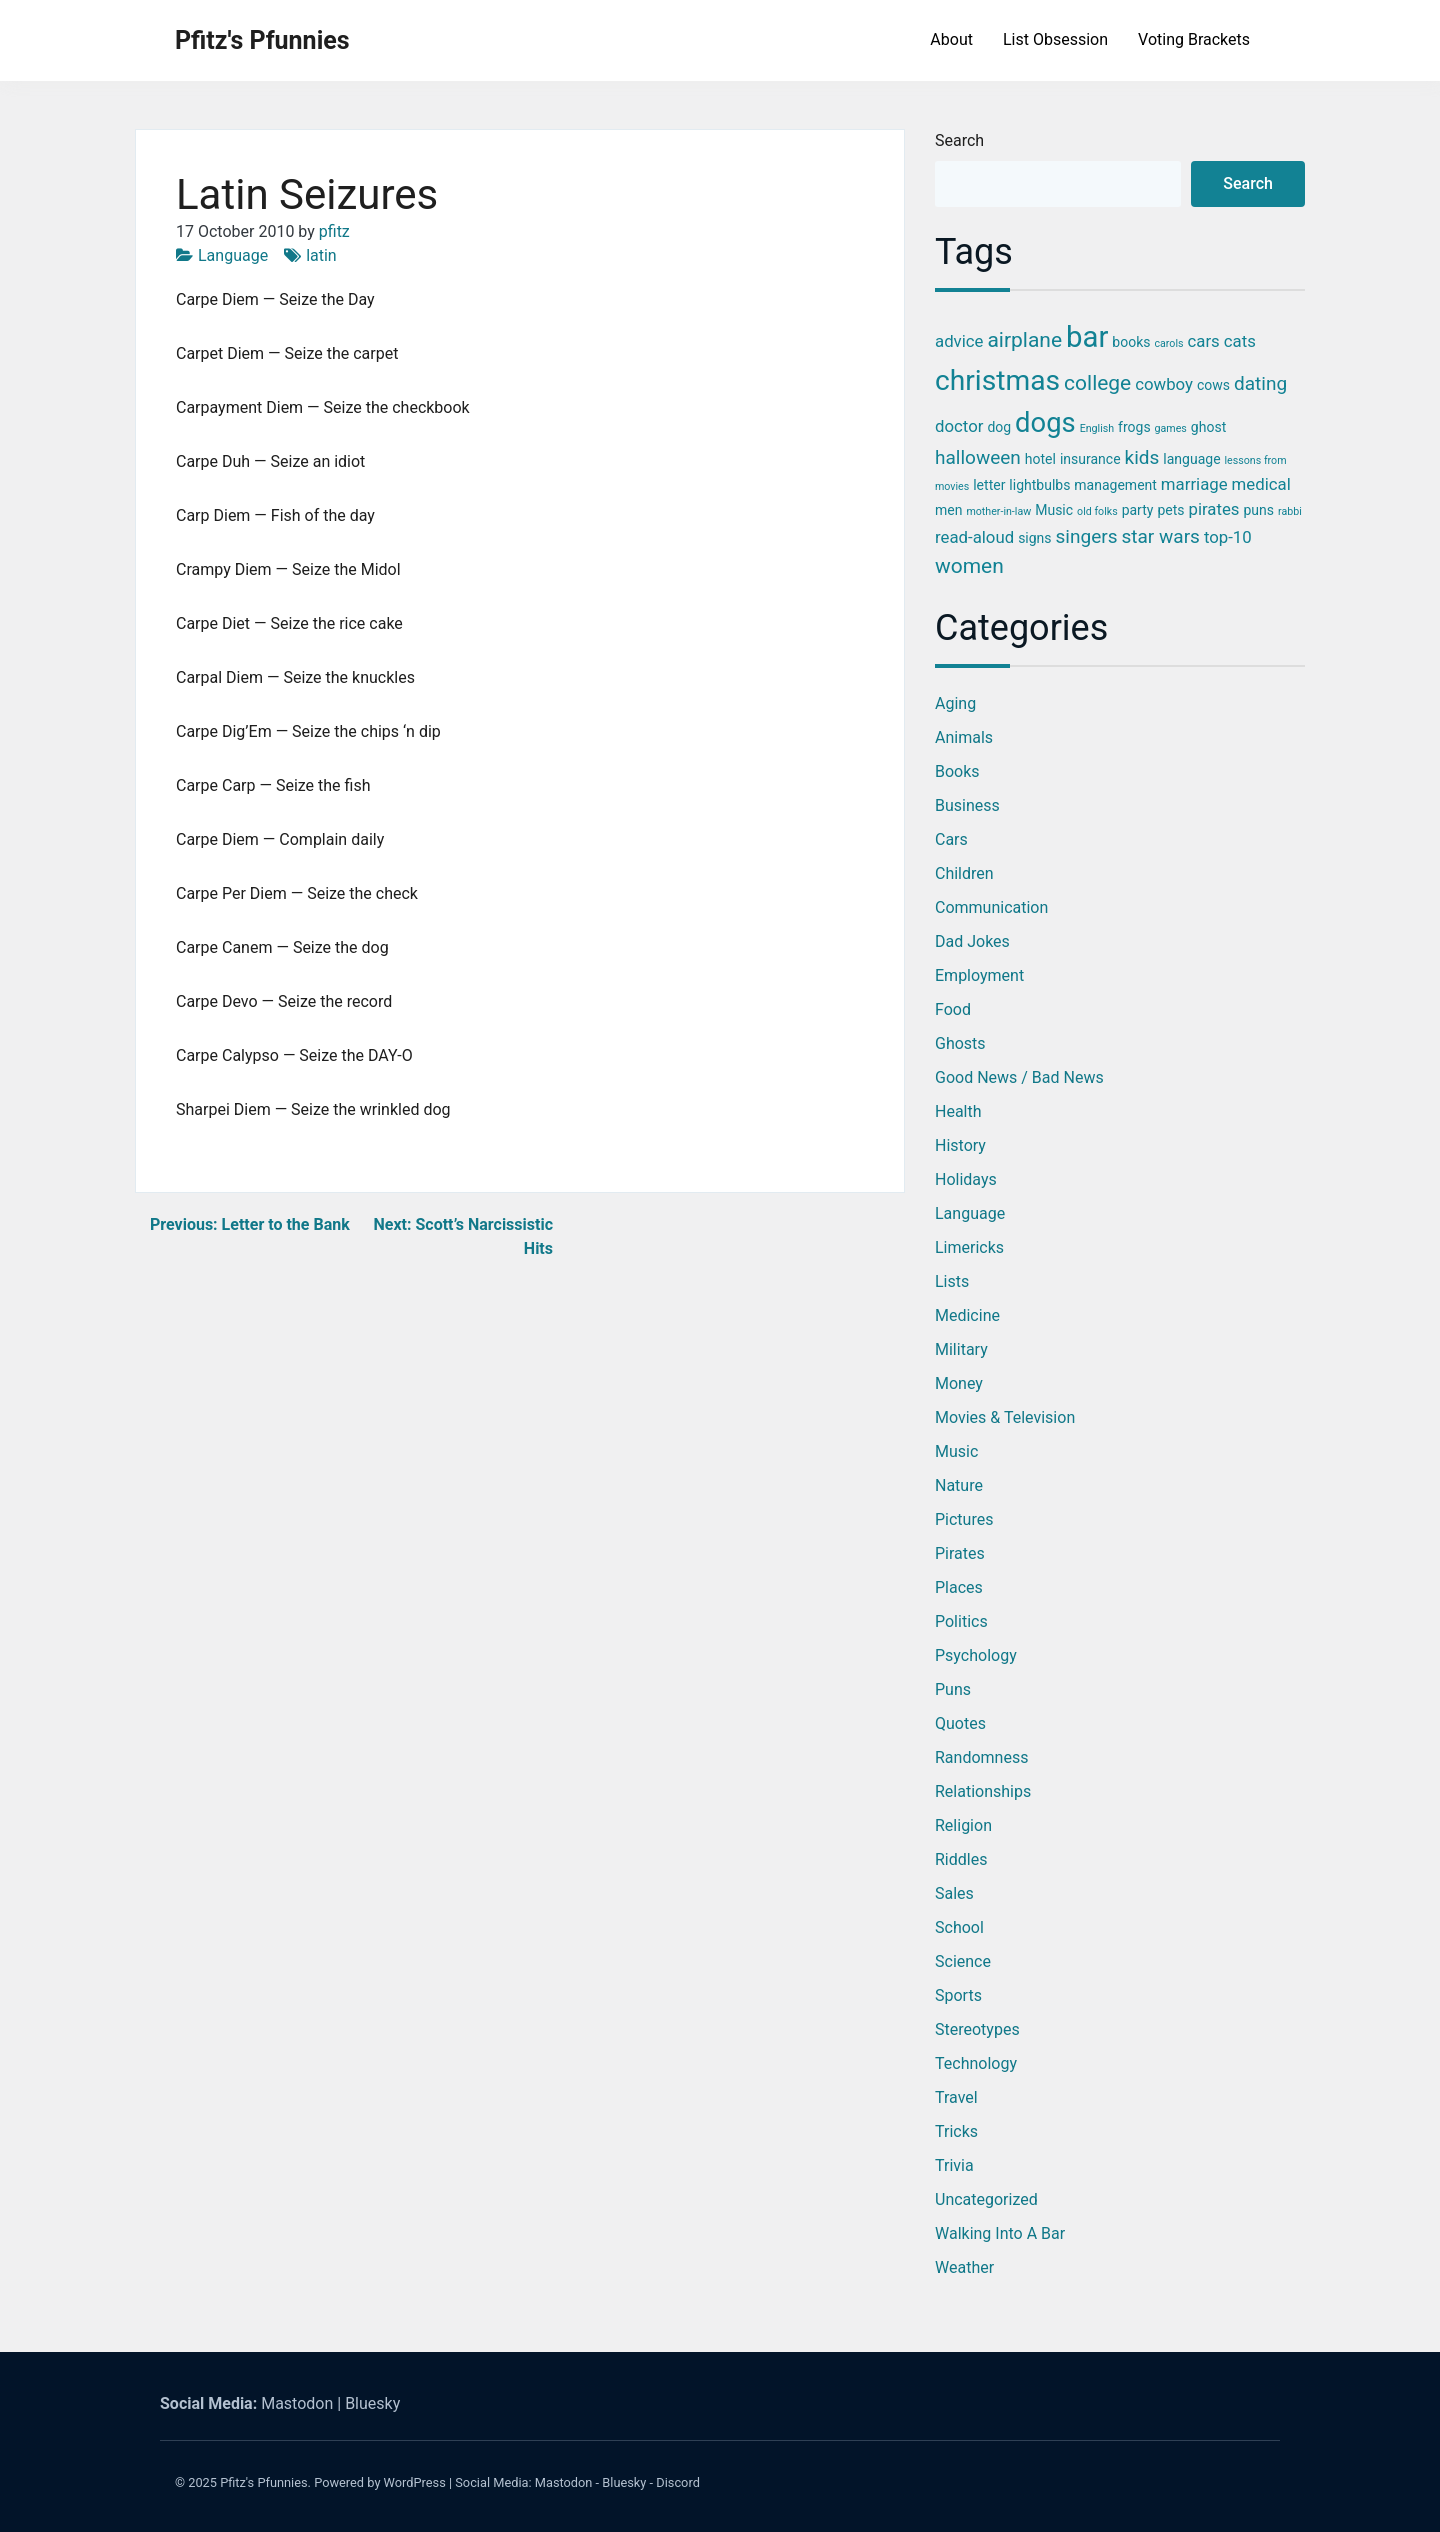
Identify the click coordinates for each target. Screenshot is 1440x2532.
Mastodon (297, 2403)
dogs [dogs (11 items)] (1045, 423)
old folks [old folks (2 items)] (1097, 511)
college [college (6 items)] (1097, 383)
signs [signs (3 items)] (1034, 538)
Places (959, 1587)
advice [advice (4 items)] (959, 341)
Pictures (964, 1519)
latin (321, 255)
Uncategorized (986, 2199)
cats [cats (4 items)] (1240, 341)
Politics (961, 1621)
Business (967, 805)
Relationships (983, 1791)
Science (963, 1961)
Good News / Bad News (1019, 1077)
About (951, 39)
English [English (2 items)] (1097, 428)
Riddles (961, 1859)
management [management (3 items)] (1115, 485)
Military (961, 1349)
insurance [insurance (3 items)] (1090, 459)
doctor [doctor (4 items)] (959, 426)
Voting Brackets (1194, 39)
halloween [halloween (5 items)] (978, 457)
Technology (976, 2063)
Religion (963, 1825)
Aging (955, 703)
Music (956, 1451)
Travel (956, 2097)
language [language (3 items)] (1191, 459)
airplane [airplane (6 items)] (1024, 340)
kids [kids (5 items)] (1142, 457)
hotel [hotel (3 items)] (1040, 459)
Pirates (960, 1553)
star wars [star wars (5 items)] (1160, 536)
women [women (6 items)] (969, 566)
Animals (964, 737)
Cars (951, 839)
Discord (678, 2482)
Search (959, 140)
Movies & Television (1005, 1417)
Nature (959, 1485)
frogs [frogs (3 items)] (1134, 427)
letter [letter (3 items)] (989, 485)
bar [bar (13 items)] (1087, 337)
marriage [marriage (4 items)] (1194, 484)
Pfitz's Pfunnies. (265, 2482)
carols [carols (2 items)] (1168, 343)
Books (957, 771)
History (960, 1145)
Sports (958, 1995)
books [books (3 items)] (1131, 342)
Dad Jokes (972, 941)
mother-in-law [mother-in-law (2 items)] (998, 511)
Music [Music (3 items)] (1054, 510)
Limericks (969, 1247)
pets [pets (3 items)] (1170, 510)
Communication (991, 907)
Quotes (960, 1723)
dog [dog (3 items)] (999, 427)
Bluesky (372, 2403)
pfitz (334, 231)
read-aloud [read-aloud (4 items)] (974, 537)
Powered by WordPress (380, 2482)
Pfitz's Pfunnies (262, 40)
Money (959, 1383)
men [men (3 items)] (948, 510)
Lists (952, 1281)
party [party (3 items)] (1138, 510)
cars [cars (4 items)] (1204, 341)
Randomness (981, 1757)
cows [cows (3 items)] (1213, 385)
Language (233, 255)
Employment (979, 975)
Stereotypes (977, 2029)
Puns (953, 1689)
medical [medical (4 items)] (1261, 484)
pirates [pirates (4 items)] (1213, 509)
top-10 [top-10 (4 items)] (1228, 537)
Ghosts (960, 1043)
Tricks (956, 2131)
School (959, 1927)
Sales (954, 1893)
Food (953, 1009)
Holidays (966, 1179)
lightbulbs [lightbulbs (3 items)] (1039, 485)
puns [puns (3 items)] (1258, 510)
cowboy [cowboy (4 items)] (1164, 384)
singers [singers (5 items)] (1087, 536)
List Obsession (1055, 39)
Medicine (967, 1315)
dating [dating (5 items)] (1260, 383)
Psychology (976, 1655)
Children (964, 873)
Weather (964, 2267)
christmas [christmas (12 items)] (997, 380)
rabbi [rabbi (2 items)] (1290, 511)
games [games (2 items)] (1171, 428)
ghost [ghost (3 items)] (1208, 427)
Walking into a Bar (1000, 2233)
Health (958, 1111)
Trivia (954, 2165)
